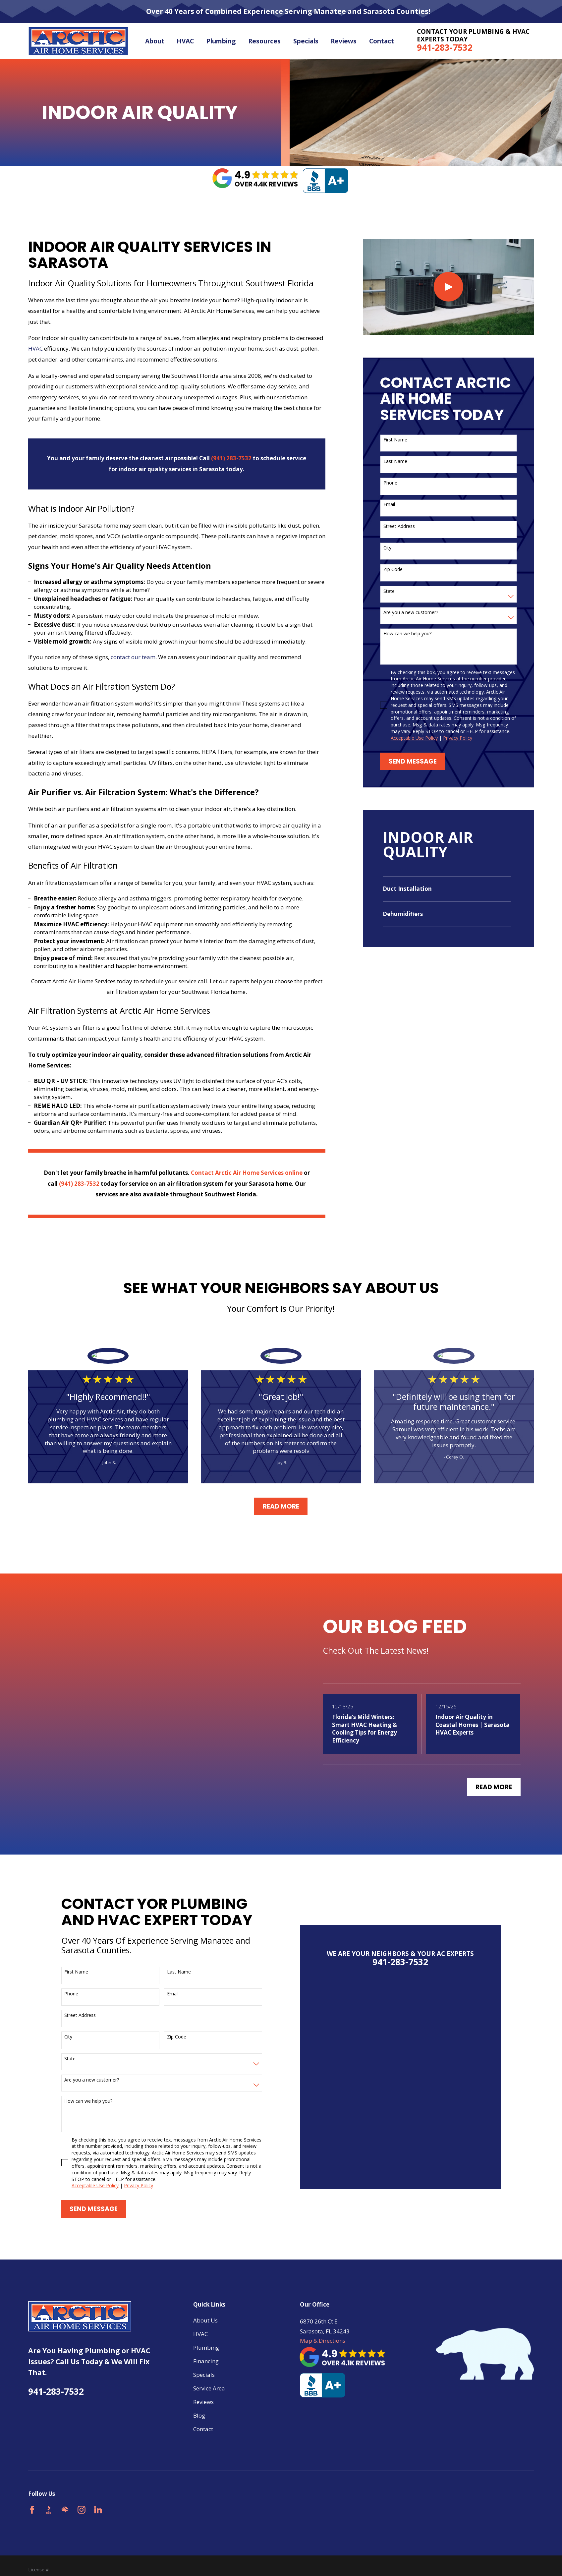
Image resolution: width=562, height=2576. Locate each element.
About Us (205, 2303)
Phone (390, 483)
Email (389, 504)
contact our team (133, 657)
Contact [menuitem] (381, 41)
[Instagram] (81, 2493)
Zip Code (393, 569)
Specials (204, 2358)
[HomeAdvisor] (65, 2493)
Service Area (209, 2371)
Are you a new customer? (410, 612)
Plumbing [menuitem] (221, 41)
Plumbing (206, 2330)
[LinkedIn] (98, 2493)
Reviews (203, 2385)
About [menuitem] (154, 41)
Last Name (395, 461)
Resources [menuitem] (264, 41)
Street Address (399, 526)
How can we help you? (407, 634)
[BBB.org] (49, 2493)
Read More (281, 1506)
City (387, 548)
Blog (199, 2398)
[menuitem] (446, 889)
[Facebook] (32, 2493)
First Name (395, 440)
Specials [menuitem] (305, 41)
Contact (203, 2412)
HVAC (35, 348)
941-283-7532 (445, 47)
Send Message (413, 761)
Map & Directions (322, 2323)
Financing (206, 2344)
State (389, 591)
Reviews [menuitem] (344, 41)
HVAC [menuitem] (185, 41)
